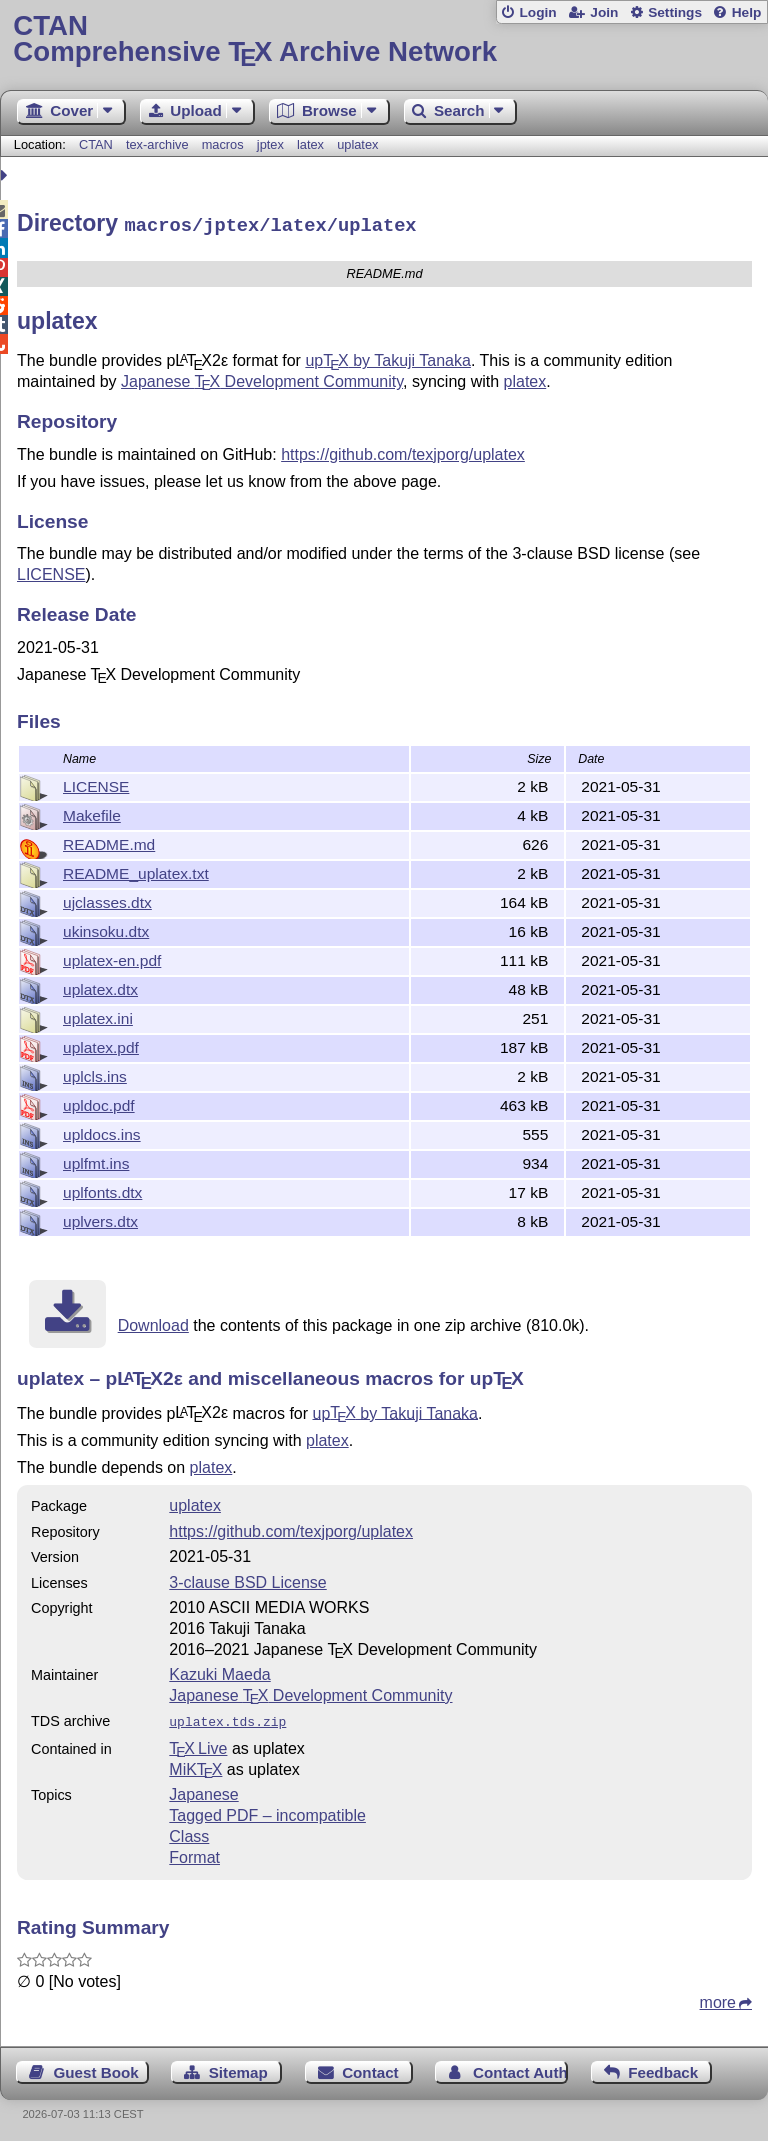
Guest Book (96, 2067)
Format (194, 1852)
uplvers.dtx (100, 1218)
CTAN (96, 144)
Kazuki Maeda (219, 1671)
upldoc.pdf (99, 1102)
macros (223, 144)
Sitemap (238, 2067)
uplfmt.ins (96, 1160)
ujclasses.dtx (107, 899)
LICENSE (51, 571)
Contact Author (520, 2067)
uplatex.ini (98, 1015)
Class (189, 1831)
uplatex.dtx (100, 986)
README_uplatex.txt (136, 870)
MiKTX (195, 1764)
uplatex (357, 144)
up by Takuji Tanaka (388, 357)
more (718, 1997)
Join (604, 12)
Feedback (663, 2067)
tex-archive (157, 144)
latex (310, 144)
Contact (370, 2067)
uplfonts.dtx (102, 1189)
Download (153, 1322)
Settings (675, 12)
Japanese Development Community (262, 378)
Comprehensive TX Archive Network (383, 39)
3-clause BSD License (247, 1579)
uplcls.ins (95, 1073)
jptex (270, 144)
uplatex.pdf (101, 1044)
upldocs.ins (102, 1131)
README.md (109, 841)
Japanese (203, 1789)
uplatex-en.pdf (112, 957)
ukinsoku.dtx (106, 928)
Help (747, 12)
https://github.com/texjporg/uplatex (403, 451)
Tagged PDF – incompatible (267, 1810)
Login (537, 12)
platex (525, 378)
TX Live (198, 1743)
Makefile (92, 812)
